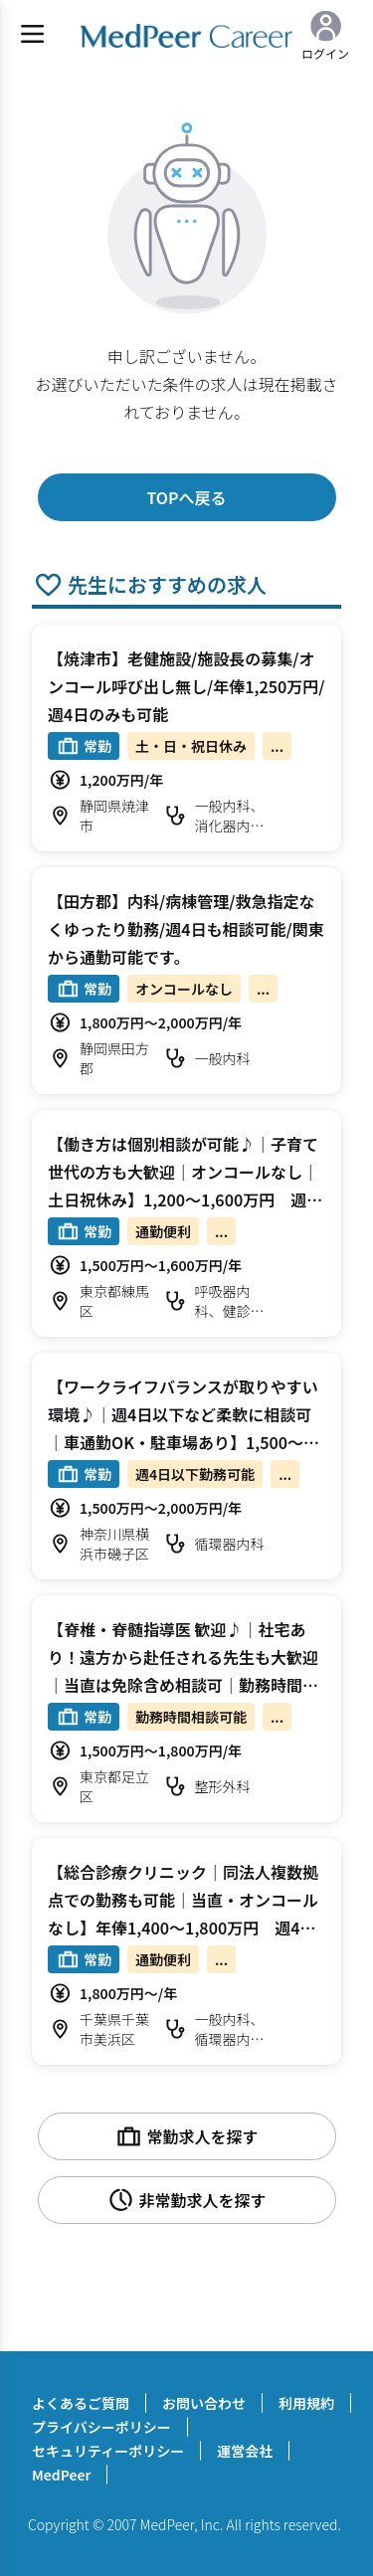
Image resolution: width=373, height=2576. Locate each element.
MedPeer (61, 2474)
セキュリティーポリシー (108, 2451)
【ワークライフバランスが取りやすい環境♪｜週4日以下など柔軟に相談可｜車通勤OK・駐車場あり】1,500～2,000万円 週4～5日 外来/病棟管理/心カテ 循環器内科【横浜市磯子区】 (183, 1442)
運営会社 (245, 2451)
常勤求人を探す (186, 2136)
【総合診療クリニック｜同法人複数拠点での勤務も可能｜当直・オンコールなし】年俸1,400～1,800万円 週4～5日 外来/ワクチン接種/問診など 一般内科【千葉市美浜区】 (186, 1927)
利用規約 (306, 2403)
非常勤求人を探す (186, 2200)
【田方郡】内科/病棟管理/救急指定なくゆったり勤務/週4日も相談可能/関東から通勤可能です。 (186, 929)
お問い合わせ (204, 2403)
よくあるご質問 (80, 2403)
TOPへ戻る (186, 497)
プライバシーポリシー (101, 2427)
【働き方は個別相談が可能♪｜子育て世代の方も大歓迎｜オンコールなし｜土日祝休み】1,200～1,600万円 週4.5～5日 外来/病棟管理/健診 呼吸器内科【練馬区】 (184, 1199)
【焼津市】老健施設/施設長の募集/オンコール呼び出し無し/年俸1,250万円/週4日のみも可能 (186, 686)
